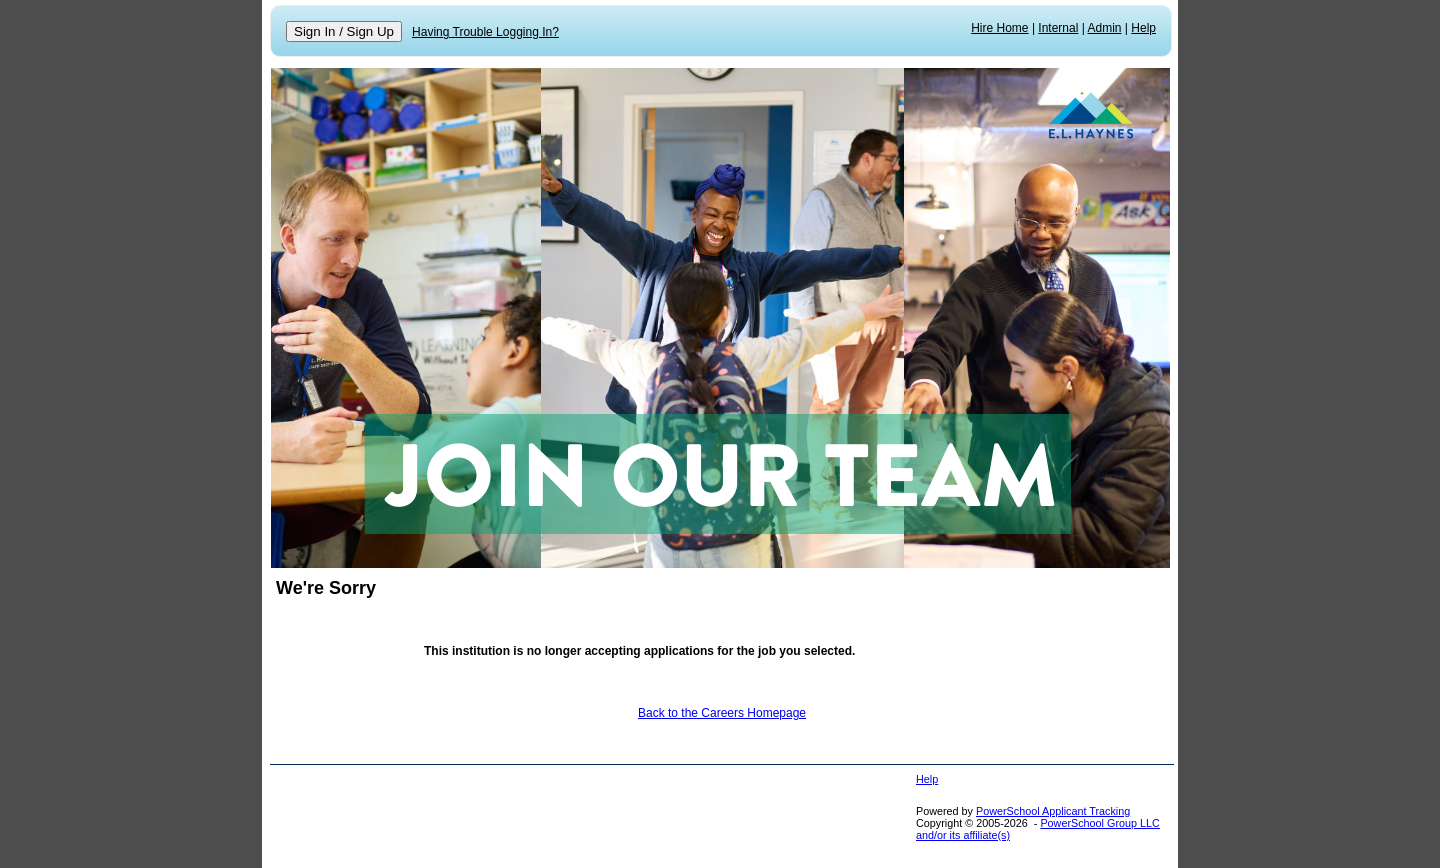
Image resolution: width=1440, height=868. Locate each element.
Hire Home (999, 28)
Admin (1105, 28)
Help (1143, 28)
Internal (1058, 28)
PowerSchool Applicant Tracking (1053, 811)
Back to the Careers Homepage (722, 713)
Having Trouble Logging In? (485, 32)
